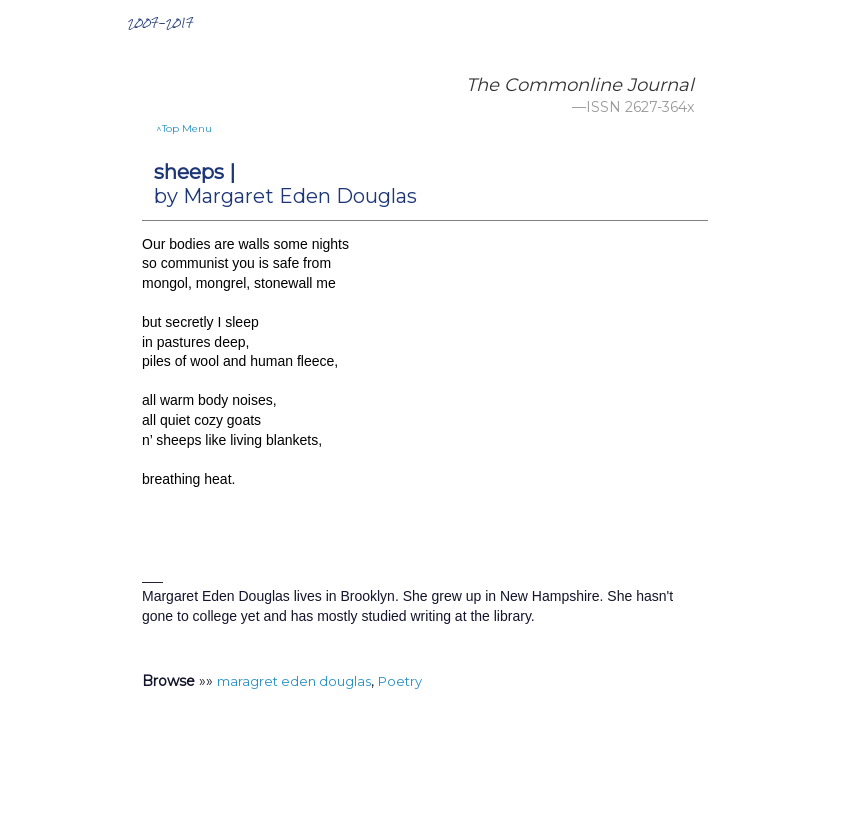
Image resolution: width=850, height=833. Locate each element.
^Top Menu (184, 128)
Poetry (400, 681)
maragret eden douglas (294, 681)
